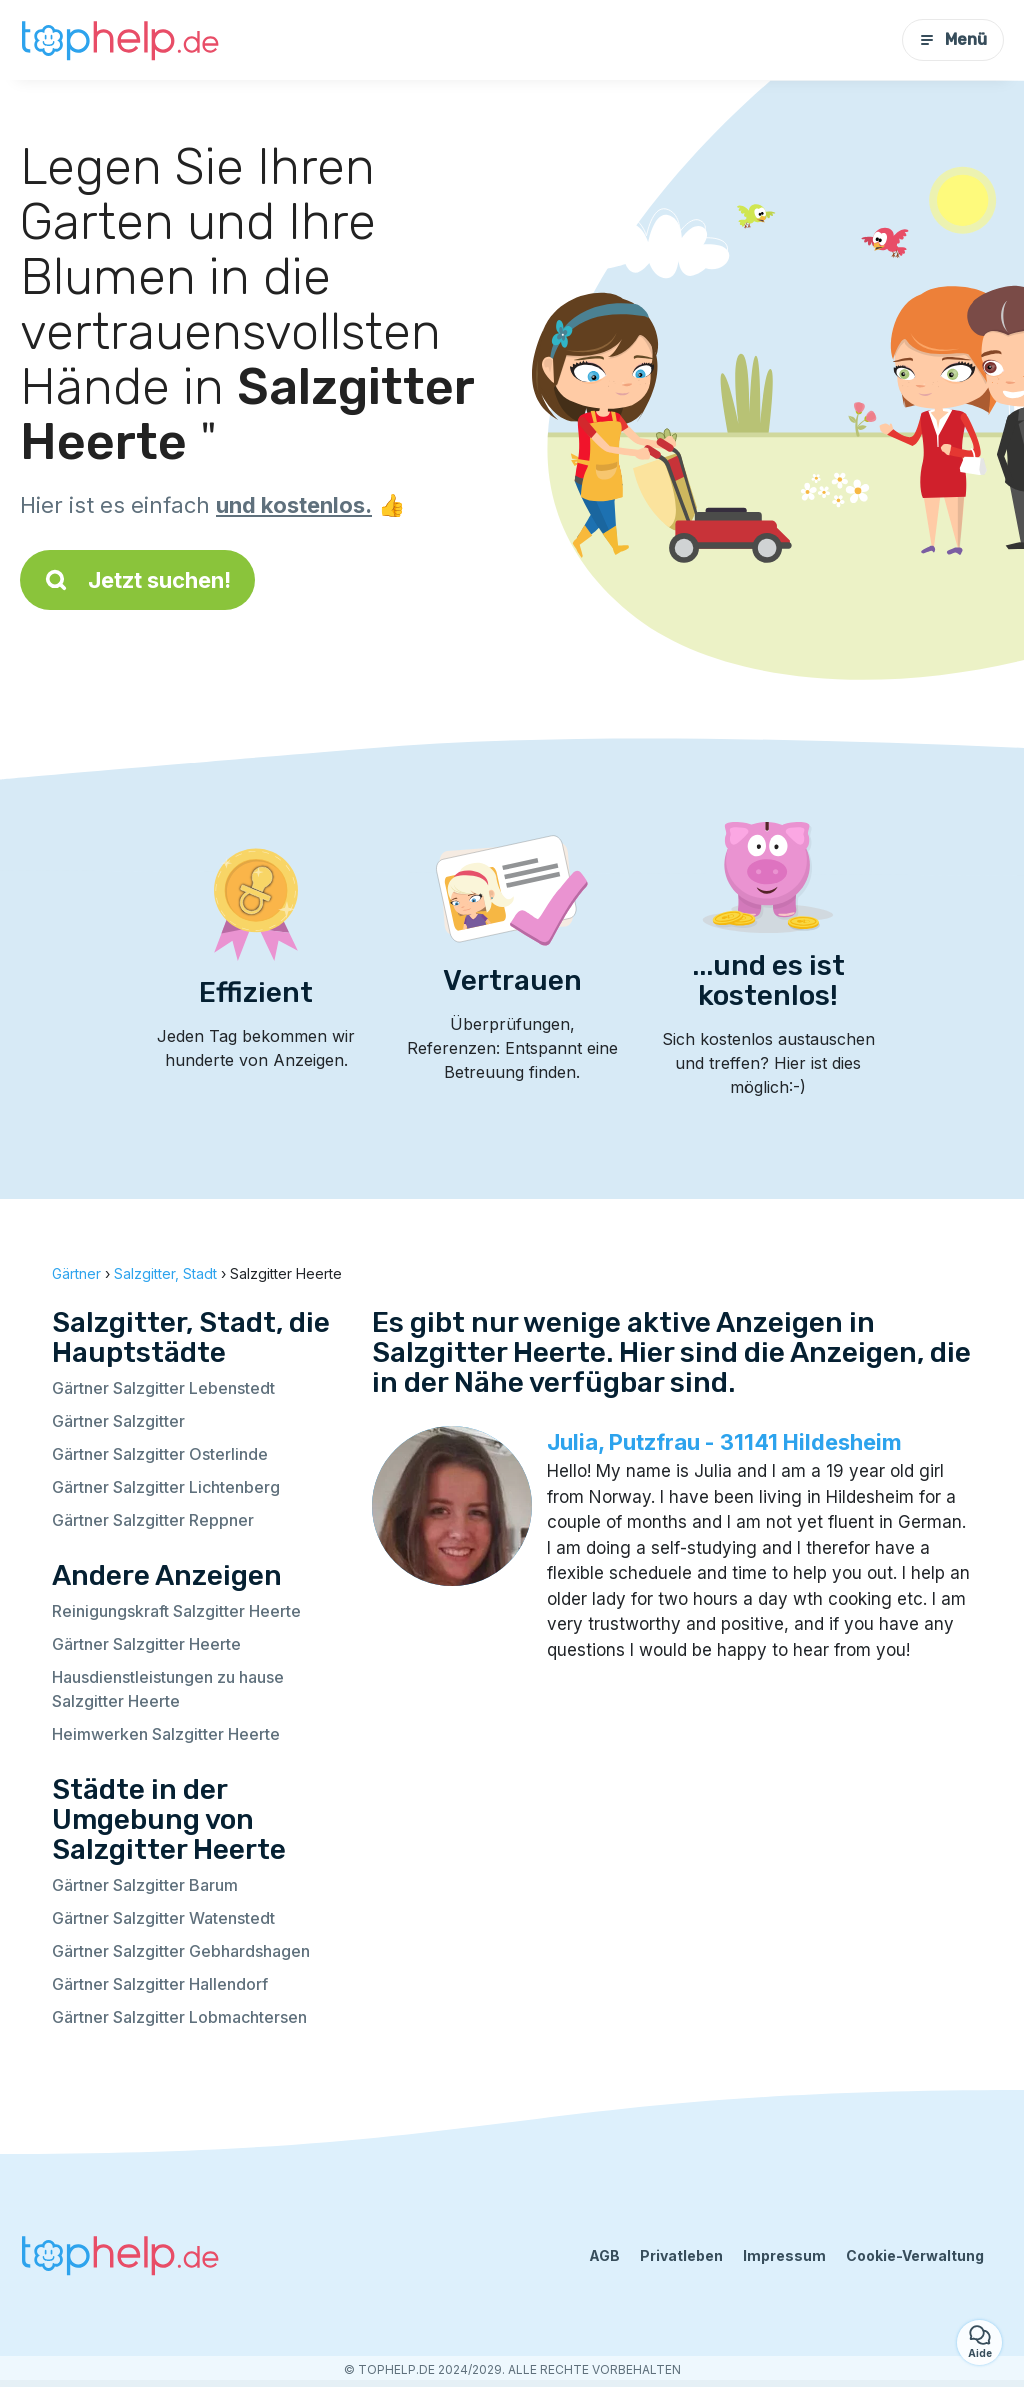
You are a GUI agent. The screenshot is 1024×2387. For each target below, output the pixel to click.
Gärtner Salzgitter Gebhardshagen (181, 1951)
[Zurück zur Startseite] (120, 39)
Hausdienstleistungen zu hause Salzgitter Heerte (168, 1689)
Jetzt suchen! (137, 580)
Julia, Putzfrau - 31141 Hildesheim (724, 1442)
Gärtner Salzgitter (118, 1421)
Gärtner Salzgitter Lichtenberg (166, 1487)
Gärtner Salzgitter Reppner (153, 1520)
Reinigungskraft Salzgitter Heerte (176, 1611)
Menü (953, 39)
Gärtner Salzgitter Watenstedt (163, 1918)
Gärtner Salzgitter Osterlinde (160, 1454)
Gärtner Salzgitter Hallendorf (160, 1984)
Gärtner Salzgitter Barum (145, 1885)
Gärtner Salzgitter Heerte (146, 1644)
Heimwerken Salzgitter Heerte (166, 1734)
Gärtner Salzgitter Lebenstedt (163, 1388)
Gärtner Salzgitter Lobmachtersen (179, 2017)
